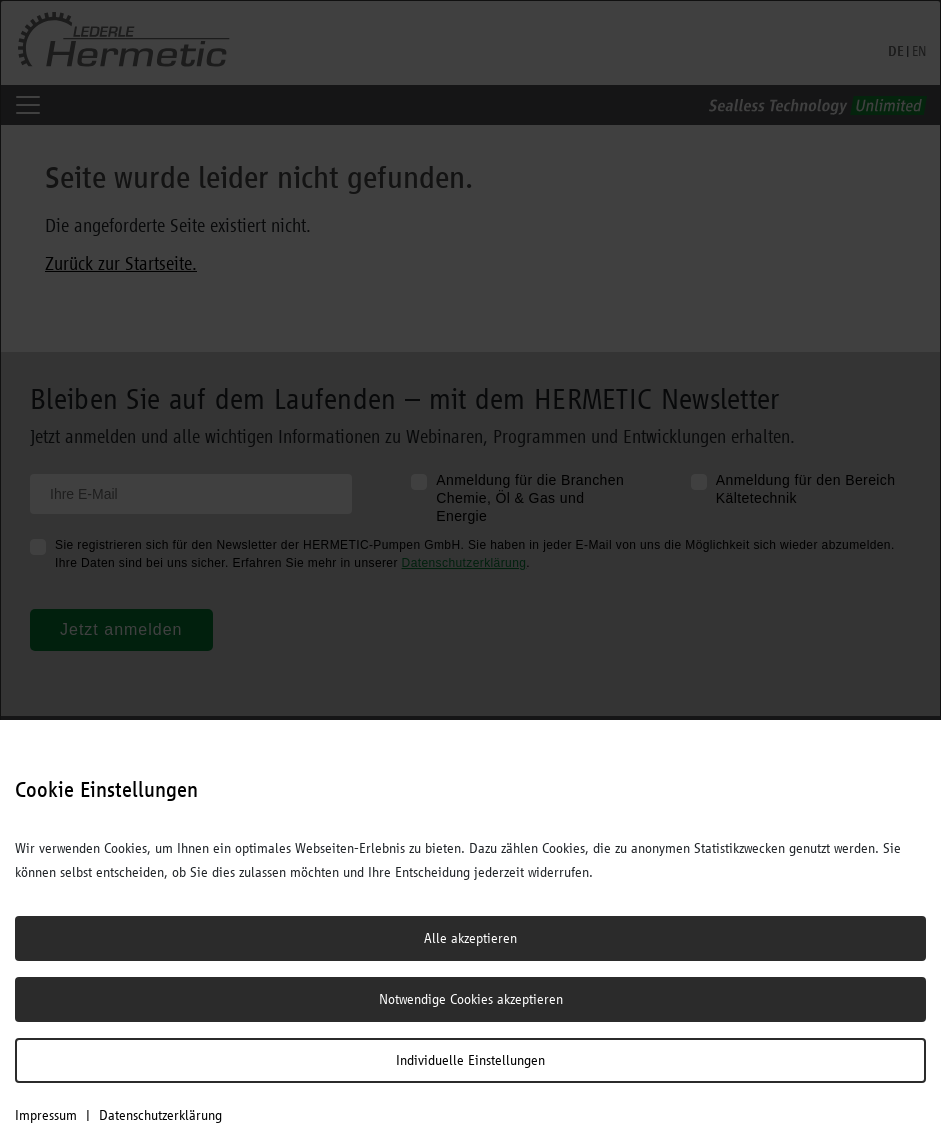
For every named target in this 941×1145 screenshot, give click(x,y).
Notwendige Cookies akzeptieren (471, 999)
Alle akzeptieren (470, 938)
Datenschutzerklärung (160, 1115)
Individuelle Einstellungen (470, 1060)
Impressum (46, 1115)
